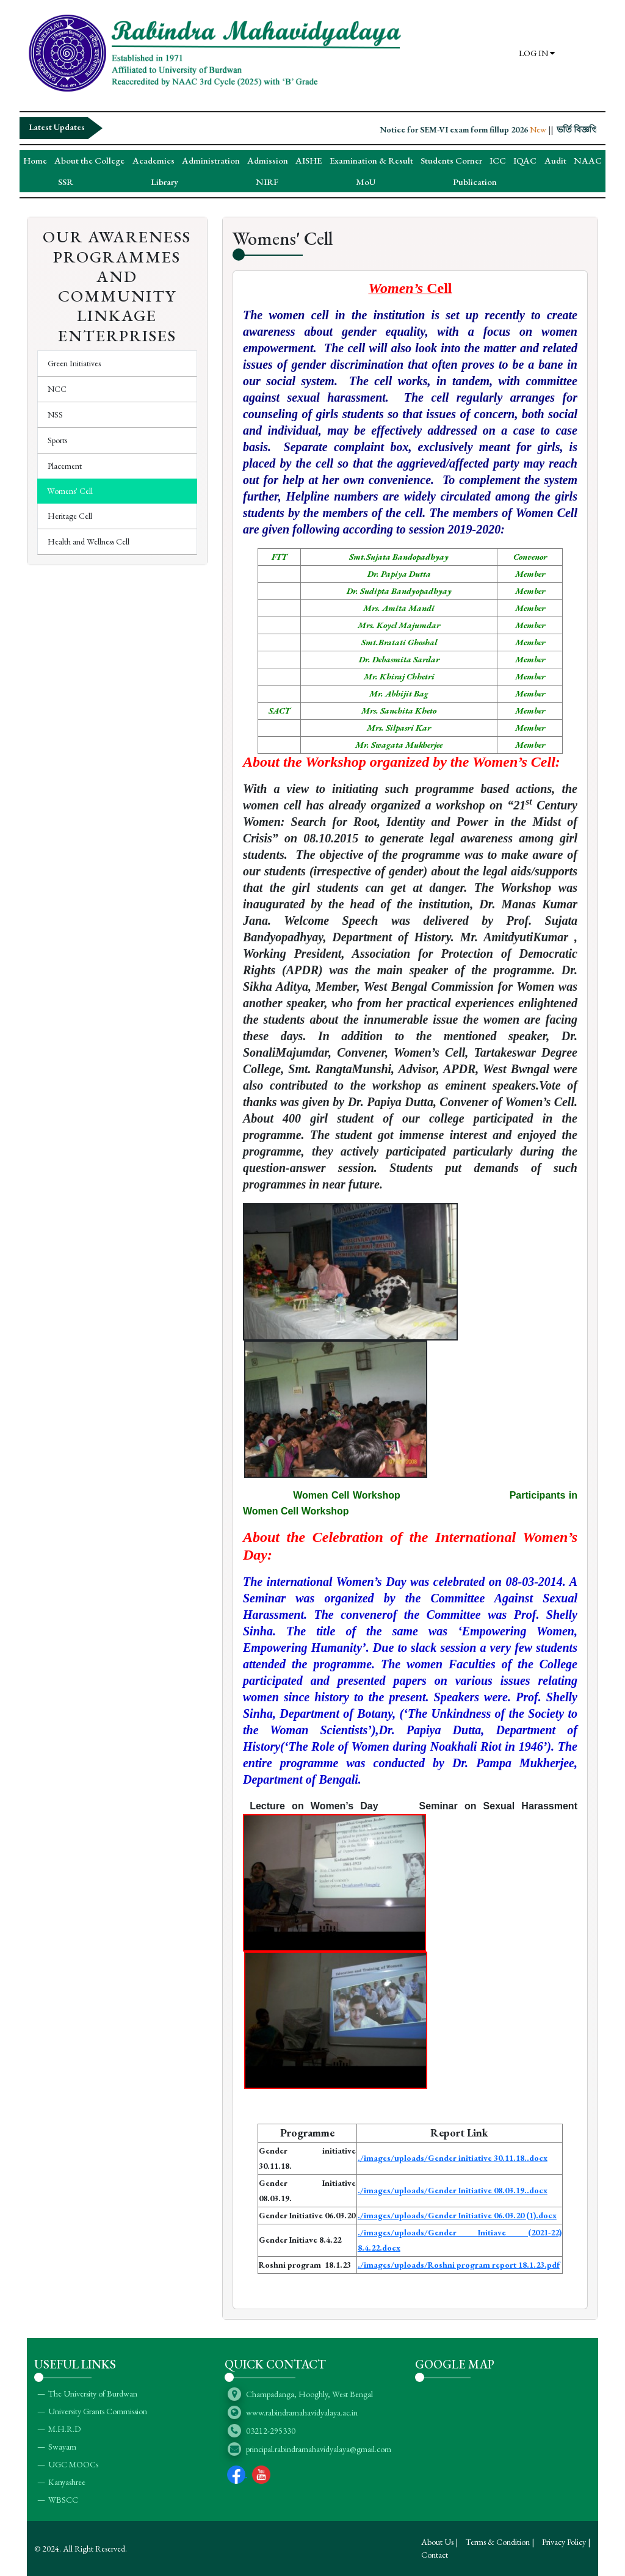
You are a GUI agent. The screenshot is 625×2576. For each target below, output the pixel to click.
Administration (211, 160)
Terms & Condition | (500, 2541)
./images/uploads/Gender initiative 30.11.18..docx (452, 2157)
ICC (498, 160)
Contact (434, 2554)
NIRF (267, 181)
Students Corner (451, 160)
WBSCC (63, 2499)
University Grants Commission (97, 2411)
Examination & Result (371, 160)
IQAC (524, 160)
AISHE (308, 160)
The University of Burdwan (92, 2393)
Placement (65, 465)
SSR (65, 181)
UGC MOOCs (73, 2464)
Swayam (62, 2446)
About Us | (439, 2541)
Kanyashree (66, 2482)
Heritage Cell (70, 515)
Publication (475, 181)
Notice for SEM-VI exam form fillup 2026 (478, 129)
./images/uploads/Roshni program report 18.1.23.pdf (459, 2264)
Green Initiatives (74, 363)
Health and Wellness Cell (88, 541)
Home (35, 160)
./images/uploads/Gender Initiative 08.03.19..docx (452, 2190)
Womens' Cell (70, 490)
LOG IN (537, 53)
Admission (267, 160)
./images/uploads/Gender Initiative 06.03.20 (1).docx (457, 2215)
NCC (57, 388)
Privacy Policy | (566, 2541)
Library (164, 181)
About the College (89, 160)
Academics (153, 160)
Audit (555, 160)
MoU (365, 181)
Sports (57, 440)
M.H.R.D (64, 2428)
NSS (55, 414)
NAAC (588, 160)
